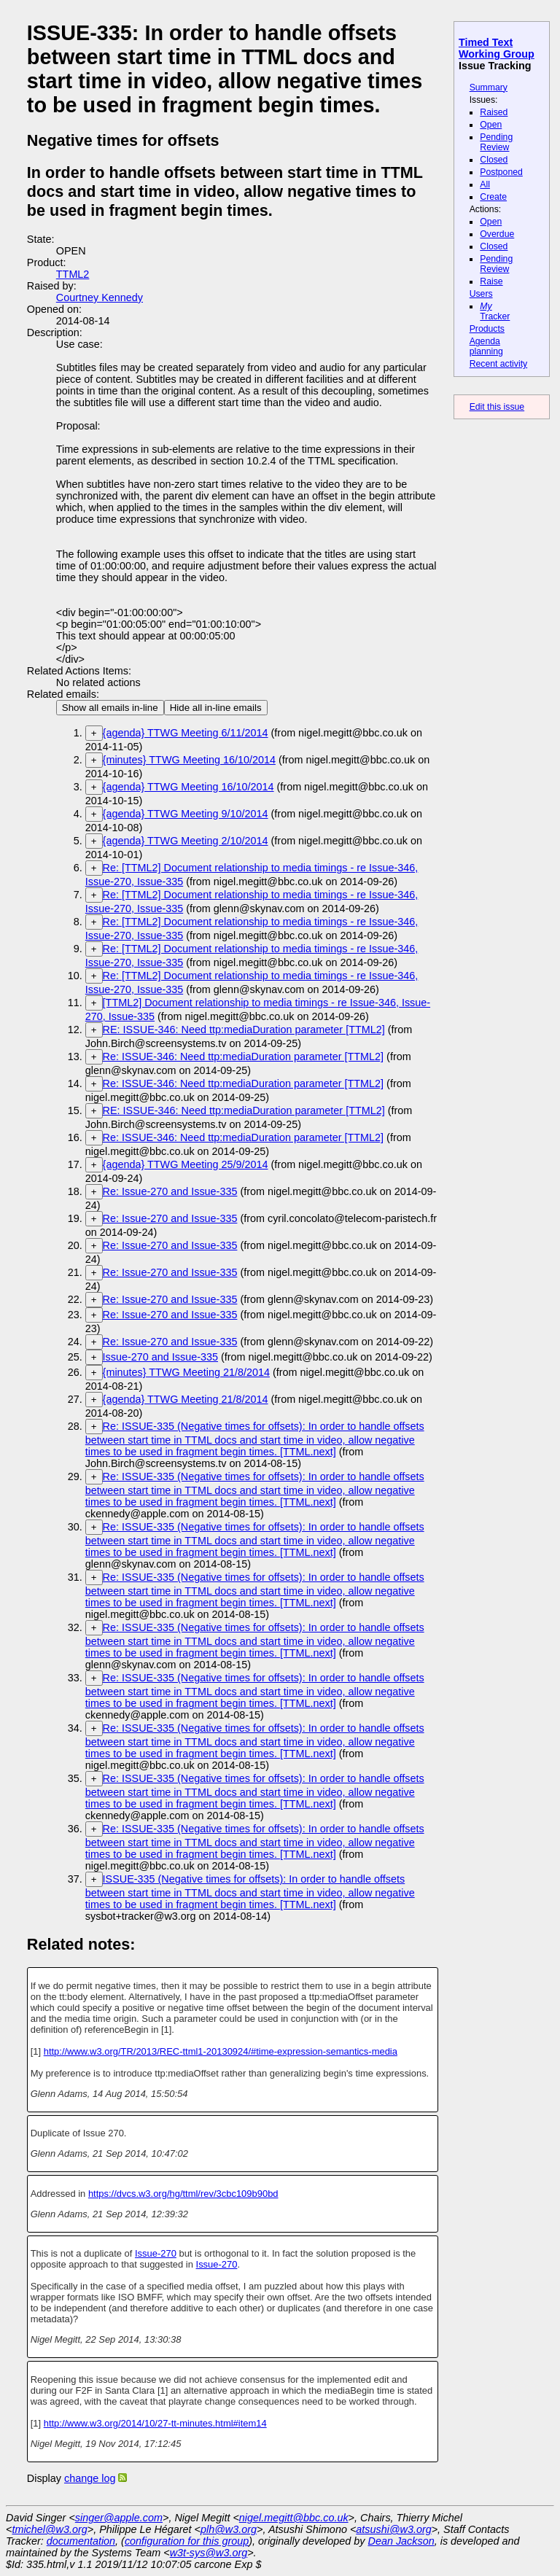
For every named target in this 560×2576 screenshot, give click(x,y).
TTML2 (73, 274)
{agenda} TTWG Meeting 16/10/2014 (188, 787)
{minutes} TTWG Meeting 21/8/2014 (186, 1372)
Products (487, 329)
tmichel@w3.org (49, 2529)
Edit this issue (497, 407)
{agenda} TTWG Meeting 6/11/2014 (185, 733)
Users (481, 294)
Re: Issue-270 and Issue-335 (170, 1191)
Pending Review (496, 142)
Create (493, 197)
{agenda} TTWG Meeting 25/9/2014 (185, 1164)
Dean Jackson (401, 2541)
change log (89, 2478)
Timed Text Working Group (496, 48)
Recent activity (499, 364)
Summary (489, 87)
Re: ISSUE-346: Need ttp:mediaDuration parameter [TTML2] (243, 1056)
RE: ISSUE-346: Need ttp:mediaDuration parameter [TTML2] (244, 1029)
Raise (491, 281)
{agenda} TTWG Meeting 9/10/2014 (185, 814)
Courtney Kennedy (99, 297)
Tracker (495, 311)
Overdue (497, 234)
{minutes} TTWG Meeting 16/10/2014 (189, 760)
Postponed (501, 172)
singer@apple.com (119, 2518)
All (485, 184)
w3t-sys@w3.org (209, 2553)
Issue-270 (155, 2253)
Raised (494, 112)
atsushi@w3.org (393, 2529)
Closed (494, 160)
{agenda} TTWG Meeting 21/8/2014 (185, 1399)
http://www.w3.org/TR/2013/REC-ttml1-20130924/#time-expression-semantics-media (220, 2051)
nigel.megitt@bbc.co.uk (294, 2518)
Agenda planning (486, 346)
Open (491, 125)
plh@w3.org (229, 2529)
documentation (81, 2541)
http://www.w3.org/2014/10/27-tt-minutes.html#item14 (155, 2423)
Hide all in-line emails (216, 707)
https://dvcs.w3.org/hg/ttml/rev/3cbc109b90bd (183, 2193)
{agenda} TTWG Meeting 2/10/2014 (185, 841)
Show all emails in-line (110, 707)
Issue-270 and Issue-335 (160, 1357)
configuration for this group (187, 2541)
